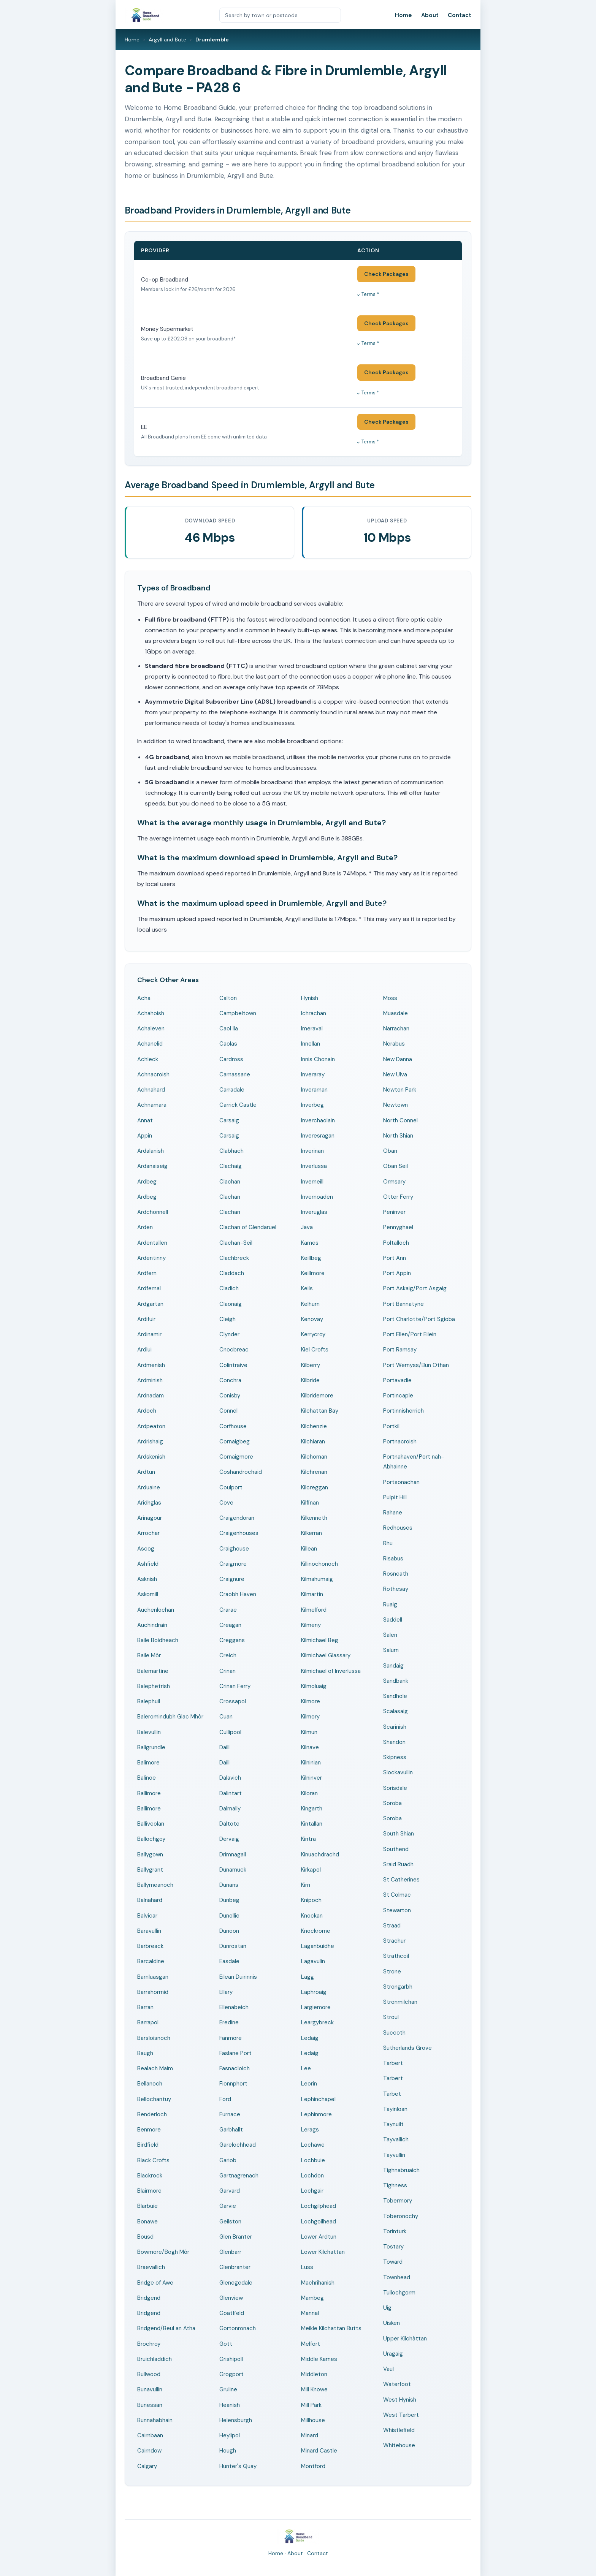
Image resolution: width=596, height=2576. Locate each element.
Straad (392, 1925)
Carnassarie (234, 1074)
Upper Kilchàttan (405, 2338)
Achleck (147, 1059)
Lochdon (312, 2175)
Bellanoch (149, 2083)
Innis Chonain (318, 1059)
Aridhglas (149, 1502)
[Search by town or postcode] (280, 15)
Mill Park (311, 2405)
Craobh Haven (237, 1594)
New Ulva (395, 1074)
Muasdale (395, 1013)
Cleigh (227, 1319)
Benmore (149, 2129)
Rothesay (395, 1589)
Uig (387, 2308)
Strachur (394, 1941)
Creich (227, 1655)
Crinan (227, 1671)
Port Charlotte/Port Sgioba (419, 1319)
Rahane (392, 1512)
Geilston (230, 2221)
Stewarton (397, 1910)
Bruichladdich (154, 2359)
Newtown (395, 1105)
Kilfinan (310, 1502)
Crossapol (232, 1701)
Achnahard (151, 1089)
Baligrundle (151, 1747)
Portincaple (398, 1395)
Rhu (388, 1543)
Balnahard (149, 1900)
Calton (228, 998)
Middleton (314, 2374)
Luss (307, 2267)
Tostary (393, 2246)
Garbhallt (231, 2129)
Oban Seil (395, 1166)
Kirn (305, 1885)
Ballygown (150, 1854)
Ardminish (150, 1380)
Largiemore (316, 2007)
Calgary (147, 2466)
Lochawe (313, 2145)
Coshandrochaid (240, 1472)
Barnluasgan (152, 1977)
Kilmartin (312, 1594)
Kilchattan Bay (319, 1411)
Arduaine (148, 1487)
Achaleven (151, 1028)
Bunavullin (149, 2389)
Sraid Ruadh (398, 1864)
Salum (391, 1650)
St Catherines (401, 1879)
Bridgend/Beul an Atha (166, 2328)
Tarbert (393, 2063)
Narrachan (396, 1028)
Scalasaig (395, 1711)
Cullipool (230, 1732)
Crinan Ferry (234, 1686)
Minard (309, 2435)
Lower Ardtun (318, 2237)
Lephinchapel (318, 2099)
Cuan (226, 1716)
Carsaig (229, 1120)
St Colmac (397, 1895)
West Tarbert (401, 2415)
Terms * (370, 294)
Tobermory (397, 2200)
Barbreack (150, 1946)
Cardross (231, 1059)
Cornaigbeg (234, 1441)
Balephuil (148, 1701)
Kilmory (310, 1716)
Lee (306, 2068)
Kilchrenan (314, 1472)
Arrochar (148, 1533)
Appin (144, 1135)
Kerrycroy (313, 1334)
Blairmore (149, 2191)
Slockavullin (398, 1772)
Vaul (388, 2369)
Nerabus (394, 1043)
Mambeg (312, 2298)
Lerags (310, 2129)
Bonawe (147, 2221)
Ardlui (144, 1349)
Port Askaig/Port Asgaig (415, 1288)
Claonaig (230, 1304)
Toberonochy (400, 2216)
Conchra (230, 1380)
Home (403, 15)
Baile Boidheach (157, 1640)
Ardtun (146, 1472)
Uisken (391, 2323)
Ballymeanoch (155, 1885)
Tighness (395, 2185)
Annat (145, 1120)
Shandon (394, 1742)
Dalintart (230, 1793)
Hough (227, 2450)
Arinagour (149, 1518)
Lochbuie (313, 2160)
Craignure (231, 1579)
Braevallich (151, 2267)
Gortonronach (237, 2328)
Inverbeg (312, 1105)
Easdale (229, 1961)
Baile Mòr (149, 1655)
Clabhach (231, 1151)
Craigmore (233, 1564)
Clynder (229, 1334)
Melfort (310, 2344)
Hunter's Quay (238, 2466)
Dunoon (229, 1931)
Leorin (309, 2083)
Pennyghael (398, 1227)
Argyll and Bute (167, 39)
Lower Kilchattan (323, 2252)
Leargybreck (317, 2022)
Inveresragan (317, 1135)
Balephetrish (153, 1686)
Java (307, 1227)
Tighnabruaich (401, 2170)
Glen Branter (235, 2237)
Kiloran (309, 1793)
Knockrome (315, 1931)
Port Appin (397, 1273)
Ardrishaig (150, 1441)
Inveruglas (314, 1212)
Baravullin (149, 1931)
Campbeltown (237, 1013)
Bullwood (148, 2374)
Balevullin (149, 1732)
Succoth (394, 2032)
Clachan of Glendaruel (247, 1227)
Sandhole (395, 1696)
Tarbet (392, 2094)
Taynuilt (393, 2124)
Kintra (308, 1839)
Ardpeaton (151, 1426)
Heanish (229, 2405)
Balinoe (146, 1778)
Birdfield (148, 2145)
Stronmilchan (400, 2002)
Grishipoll (231, 2359)
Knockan (312, 1915)
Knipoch (311, 1900)
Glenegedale (235, 2282)
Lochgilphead (318, 2206)
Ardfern (147, 1273)
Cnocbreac (234, 1349)
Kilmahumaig (317, 1579)
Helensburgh (235, 2420)
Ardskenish (151, 1456)
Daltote (229, 1824)
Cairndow (149, 2450)
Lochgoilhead (318, 2221)
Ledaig (310, 2038)
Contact (459, 15)
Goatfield (231, 2313)
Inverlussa (314, 1166)
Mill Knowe (314, 2389)
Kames (310, 1243)
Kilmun (309, 1732)
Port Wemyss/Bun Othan (416, 1365)
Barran (145, 2007)
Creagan (230, 1625)
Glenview (231, 2298)
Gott (225, 2344)
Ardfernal (149, 1288)
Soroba (392, 1803)
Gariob (227, 2160)
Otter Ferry (398, 1197)
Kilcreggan (314, 1487)
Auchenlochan (155, 1610)
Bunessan (149, 2405)
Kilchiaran (313, 1441)
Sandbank (395, 1681)
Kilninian (311, 1762)
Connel (228, 1411)
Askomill (147, 1594)
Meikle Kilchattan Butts (331, 2328)
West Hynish (399, 2400)
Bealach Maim (155, 2068)
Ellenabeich (234, 2007)
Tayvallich (396, 2139)
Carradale (231, 1089)
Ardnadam (150, 1395)
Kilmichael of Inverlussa (331, 1671)
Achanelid (150, 1043)
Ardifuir (146, 1319)
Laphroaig (314, 1992)
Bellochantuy (154, 2099)
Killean (309, 1548)
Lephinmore (316, 2114)
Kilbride (310, 1380)
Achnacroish (153, 1074)
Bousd (145, 2237)
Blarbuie (147, 2206)
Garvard (229, 2191)
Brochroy (148, 2344)
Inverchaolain (318, 1120)
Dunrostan (232, 1946)
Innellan (310, 1043)
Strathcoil (396, 1956)
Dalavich (230, 1778)
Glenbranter (234, 2267)
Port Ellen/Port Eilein (409, 1334)
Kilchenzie (314, 1426)
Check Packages (386, 274)
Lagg (307, 1977)
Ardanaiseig (152, 1166)
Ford (225, 2099)
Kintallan (311, 1824)
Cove (226, 1502)
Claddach (231, 1273)
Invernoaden (317, 1197)
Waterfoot (397, 2384)
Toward (393, 2262)
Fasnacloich (234, 2068)
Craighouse (234, 1548)
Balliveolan (150, 1824)
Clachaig (230, 1166)
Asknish (147, 1579)
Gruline (228, 2389)
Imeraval (312, 1028)
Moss (390, 998)
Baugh (145, 2053)
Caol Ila (228, 1028)
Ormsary (394, 1181)
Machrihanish (317, 2282)
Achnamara (151, 1105)
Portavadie (397, 1380)
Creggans (232, 1640)
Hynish (309, 998)
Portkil (391, 1426)
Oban (390, 1151)
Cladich (229, 1288)
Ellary (226, 1992)
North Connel (400, 1120)
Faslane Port (235, 2053)
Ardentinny (151, 1258)
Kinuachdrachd (320, 1854)
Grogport (231, 2374)
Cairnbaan (150, 2435)
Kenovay (312, 1319)
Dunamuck (232, 1869)
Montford (313, 2466)
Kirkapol (311, 1869)
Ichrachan (313, 1013)
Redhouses (397, 1528)
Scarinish (394, 1727)
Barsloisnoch (153, 2038)
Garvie (227, 2206)
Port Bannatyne (403, 1304)
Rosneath (395, 1574)
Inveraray (313, 1074)
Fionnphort (233, 2083)
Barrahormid (152, 1992)
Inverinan (312, 1151)
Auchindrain (152, 1625)
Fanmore (230, 2038)
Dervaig (229, 1839)
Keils (307, 1288)
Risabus (393, 1558)
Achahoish (150, 1013)
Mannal (310, 2313)
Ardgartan (150, 1304)
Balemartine (152, 1671)
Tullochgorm (399, 2292)
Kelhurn (310, 1304)
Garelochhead (237, 2145)
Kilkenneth (314, 1518)
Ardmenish (151, 1365)
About (430, 15)
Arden (145, 1227)
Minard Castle (319, 2450)
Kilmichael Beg (319, 1640)
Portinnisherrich (403, 1411)
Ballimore (149, 1793)
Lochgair (312, 2191)
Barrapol (148, 2022)
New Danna (397, 1059)
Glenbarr (230, 2252)
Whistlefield (399, 2430)
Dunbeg (229, 1900)
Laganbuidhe (317, 1946)
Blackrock (149, 2175)
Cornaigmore (236, 1456)
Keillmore (313, 1273)
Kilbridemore (317, 1395)
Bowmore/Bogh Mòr (163, 2252)
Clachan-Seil (235, 1243)
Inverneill (312, 1181)
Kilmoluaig (314, 1686)
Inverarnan (314, 1089)
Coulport (231, 1487)
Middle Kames (319, 2359)
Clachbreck (234, 1258)
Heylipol (229, 2435)
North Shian (398, 1135)
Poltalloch (396, 1243)
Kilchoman (314, 1456)
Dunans (228, 1885)
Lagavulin (313, 1961)
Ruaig (390, 1604)
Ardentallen (152, 1243)
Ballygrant (150, 1869)
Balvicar (147, 1915)
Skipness (394, 1757)
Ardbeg (147, 1181)
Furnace (229, 2114)
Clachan (229, 1181)
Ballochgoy (151, 1839)
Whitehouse (399, 2445)
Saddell (392, 1619)
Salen (390, 1635)
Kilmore (310, 1701)
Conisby (229, 1395)
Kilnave (310, 1747)
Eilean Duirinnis (238, 1977)
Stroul (391, 2017)
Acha (144, 998)
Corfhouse (233, 1426)
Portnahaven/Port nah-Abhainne (413, 1461)
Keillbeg (311, 1258)
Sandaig (393, 1665)
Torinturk (394, 2231)
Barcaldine (150, 1961)
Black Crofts (153, 2160)
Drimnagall (232, 1854)
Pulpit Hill (395, 1497)
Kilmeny (311, 1625)
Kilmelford (314, 1610)
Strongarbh (397, 1987)
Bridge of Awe (155, 2282)
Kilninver (311, 1778)
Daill (224, 1747)
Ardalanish (150, 1151)
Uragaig (393, 2354)
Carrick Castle (238, 1105)
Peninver (394, 1212)
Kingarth (311, 1808)
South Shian (398, 1833)
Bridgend (148, 2298)
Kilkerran (311, 1533)
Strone (392, 1971)
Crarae (228, 1610)
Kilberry (310, 1365)
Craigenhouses (238, 1533)
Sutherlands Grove (407, 2048)
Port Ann (394, 1258)
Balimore (148, 1762)
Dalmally (230, 1808)
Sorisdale (395, 1788)
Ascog (145, 1548)
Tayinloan (395, 2109)
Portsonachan (401, 1482)
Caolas (228, 1043)
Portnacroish (400, 1441)
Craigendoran (236, 1518)
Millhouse (313, 2420)
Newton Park (399, 1089)
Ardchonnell (152, 1212)
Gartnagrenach (238, 2175)
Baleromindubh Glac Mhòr (170, 1716)
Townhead (396, 2277)
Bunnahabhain (155, 2420)
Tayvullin (394, 2155)
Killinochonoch (319, 1564)
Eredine (229, 2022)
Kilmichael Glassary (325, 1655)
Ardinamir (149, 1334)
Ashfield (148, 1564)
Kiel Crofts (314, 1349)
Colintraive (233, 1365)
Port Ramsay (400, 1349)
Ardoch (146, 1411)
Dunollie (229, 1915)
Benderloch (152, 2114)
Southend (396, 1849)
